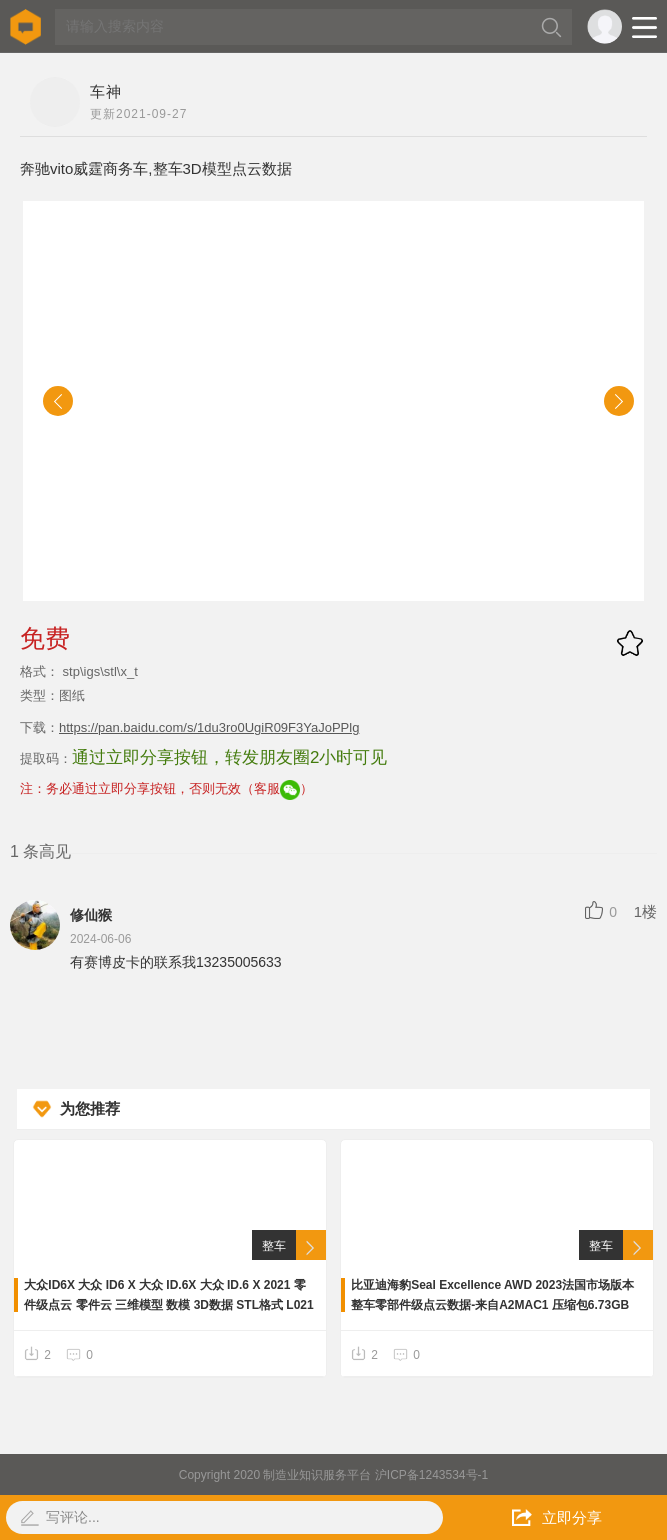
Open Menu (644, 27)
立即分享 (557, 1517)
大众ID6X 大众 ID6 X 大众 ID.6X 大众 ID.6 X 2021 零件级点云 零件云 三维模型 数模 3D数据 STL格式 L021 (168, 1295)
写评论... (73, 1517)
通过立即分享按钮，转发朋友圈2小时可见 (229, 757)
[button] (58, 401)
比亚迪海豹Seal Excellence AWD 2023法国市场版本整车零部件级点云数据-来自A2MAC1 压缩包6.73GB (492, 1295)
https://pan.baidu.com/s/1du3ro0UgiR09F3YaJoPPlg (209, 727)
